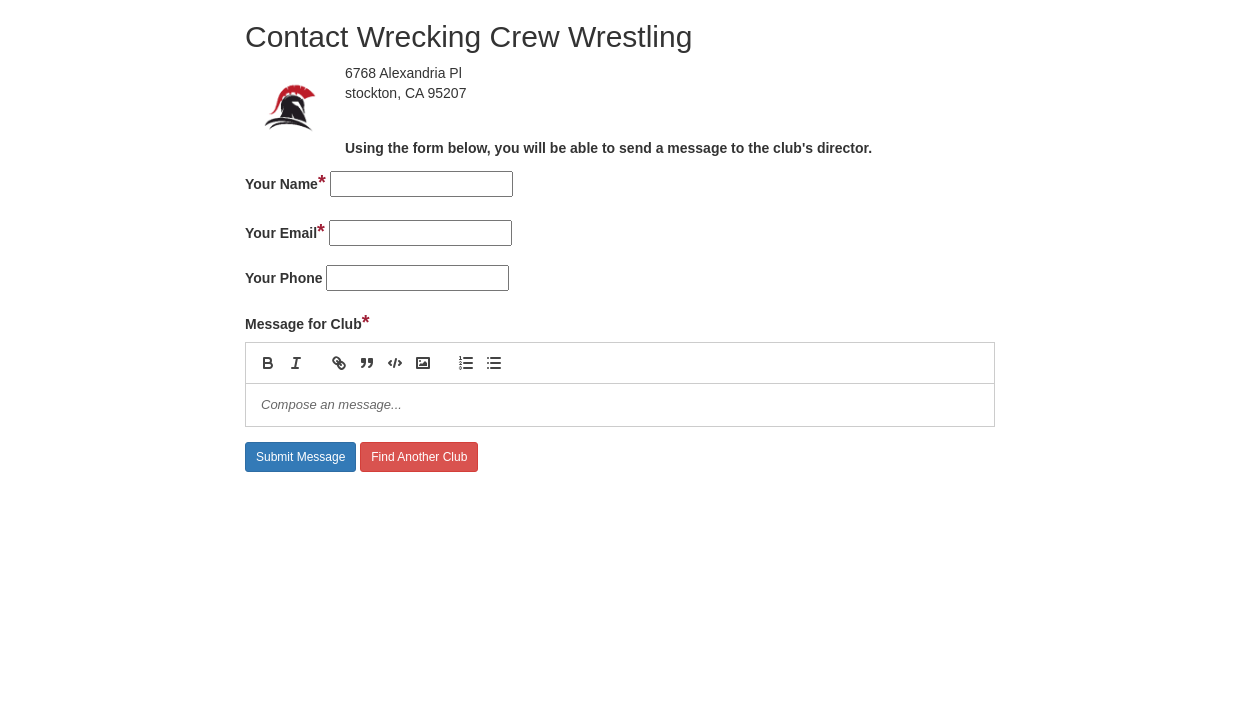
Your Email (285, 231)
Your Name (285, 182)
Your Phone (284, 278)
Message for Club (307, 322)
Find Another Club (419, 457)
